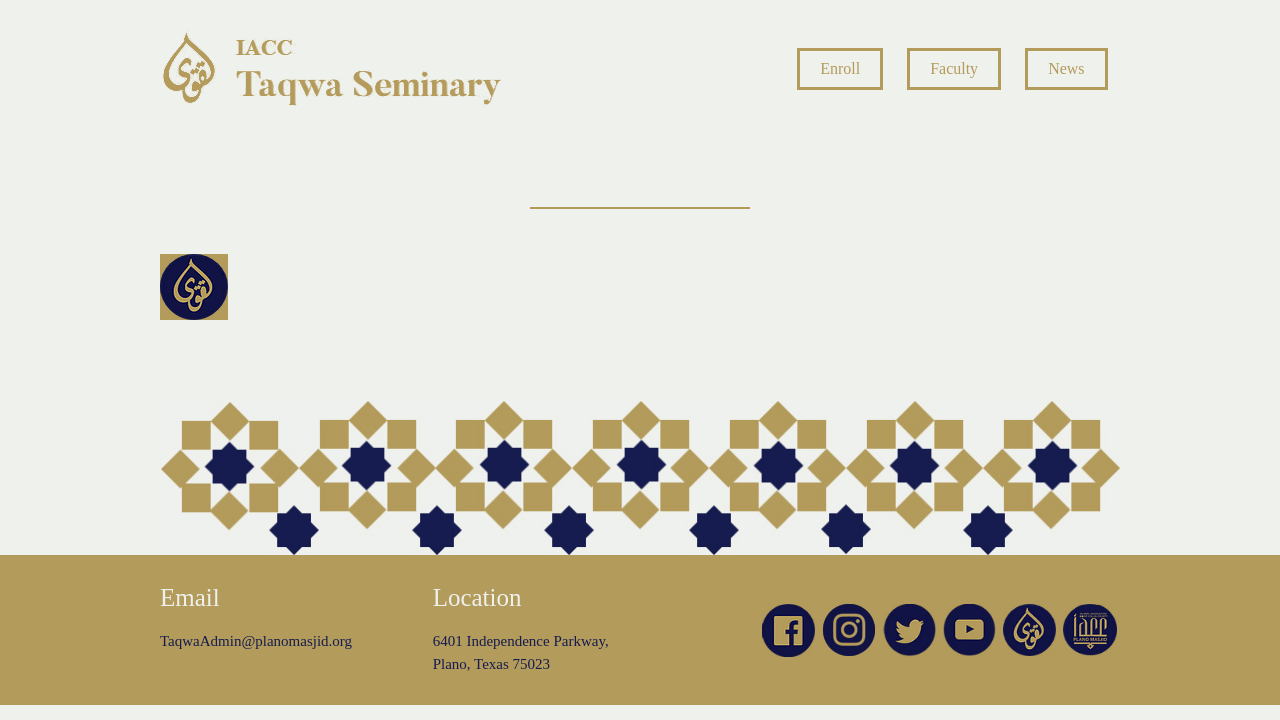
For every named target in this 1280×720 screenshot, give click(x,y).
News (1066, 68)
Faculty (954, 68)
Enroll (840, 68)
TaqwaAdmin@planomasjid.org (256, 641)
